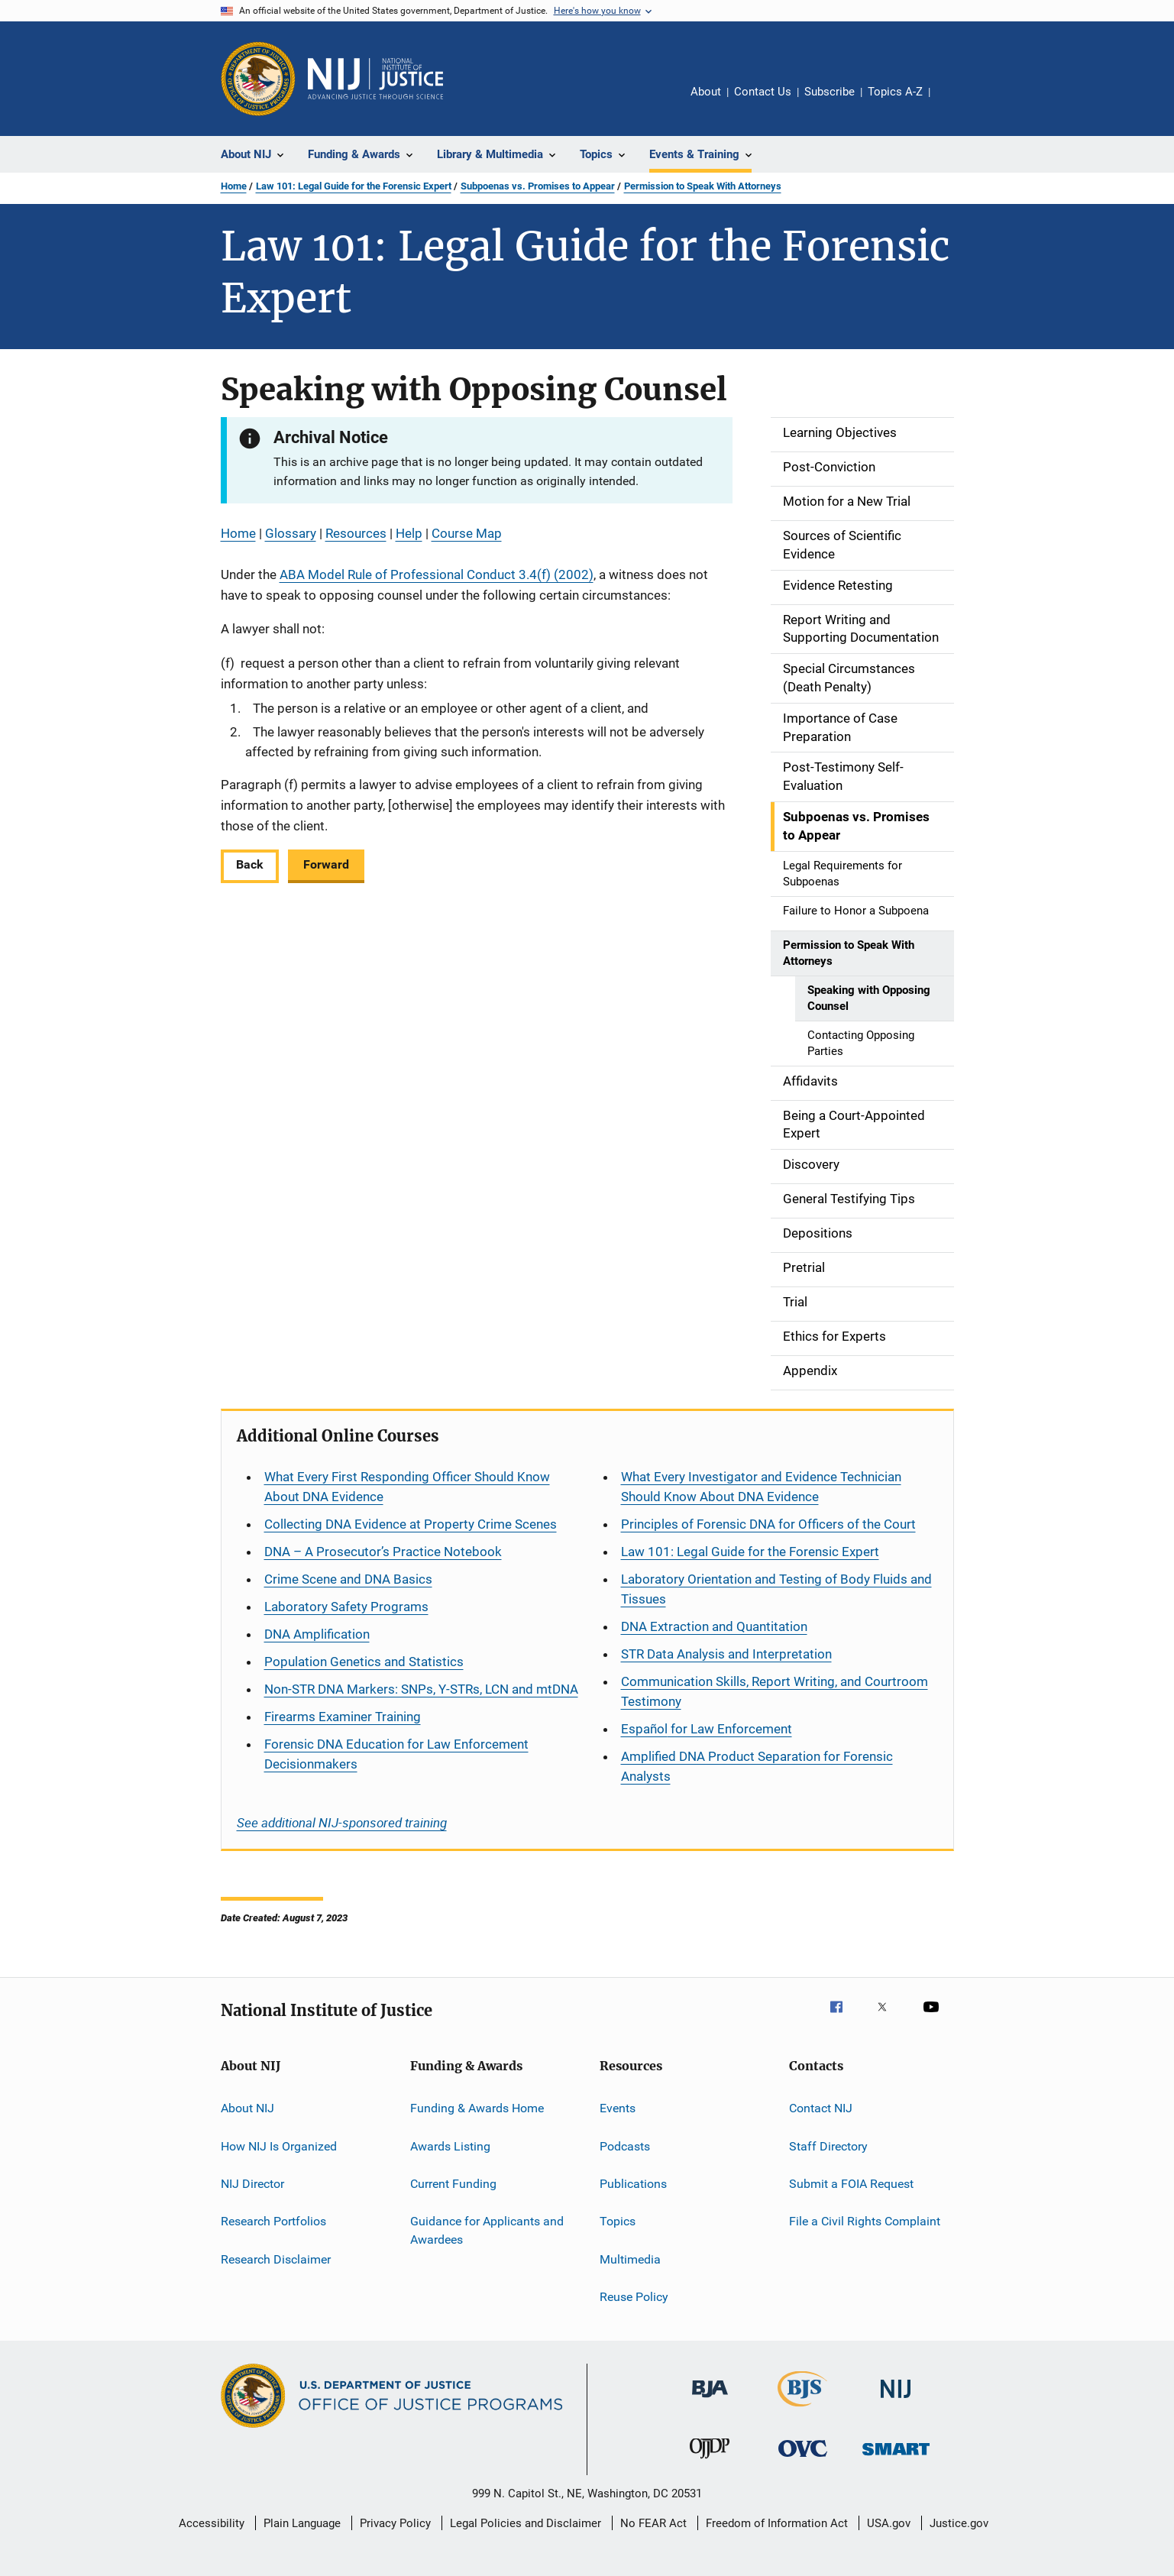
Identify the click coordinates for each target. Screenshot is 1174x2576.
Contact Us (762, 92)
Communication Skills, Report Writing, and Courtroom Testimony (774, 1691)
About (705, 92)
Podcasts (625, 2146)
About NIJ (247, 2108)
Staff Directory (828, 2146)
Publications (633, 2183)
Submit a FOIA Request (851, 2183)
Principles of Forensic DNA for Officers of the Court (768, 1524)
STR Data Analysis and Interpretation (726, 1654)
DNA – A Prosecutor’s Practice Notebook (383, 1551)
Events (618, 2108)
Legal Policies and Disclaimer (525, 2523)
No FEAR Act (653, 2523)
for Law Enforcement (706, 1728)
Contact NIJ (820, 2108)
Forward (326, 864)
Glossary (290, 533)
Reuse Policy (634, 2297)
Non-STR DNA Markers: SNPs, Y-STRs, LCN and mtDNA (421, 1689)
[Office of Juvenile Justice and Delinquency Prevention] (709, 2461)
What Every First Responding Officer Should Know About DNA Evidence (407, 1486)
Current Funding (453, 2183)
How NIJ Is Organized (279, 2146)
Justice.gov (959, 2523)
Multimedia (630, 2259)
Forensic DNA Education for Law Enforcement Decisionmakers (396, 1754)
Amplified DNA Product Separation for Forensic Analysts (757, 1766)
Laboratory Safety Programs (346, 1606)
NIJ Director (252, 2183)
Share (954, 102)
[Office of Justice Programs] (258, 78)
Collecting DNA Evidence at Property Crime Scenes (410, 1524)
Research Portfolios (273, 2221)
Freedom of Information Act (777, 2523)
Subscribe (829, 92)
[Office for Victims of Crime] (802, 2459)
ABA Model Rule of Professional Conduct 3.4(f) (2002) (436, 574)
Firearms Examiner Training (342, 1716)
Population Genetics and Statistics (364, 1661)
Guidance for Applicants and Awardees (487, 2230)
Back (250, 864)
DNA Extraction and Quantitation (714, 1626)
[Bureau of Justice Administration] (710, 2400)
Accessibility (211, 2523)
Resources (355, 533)
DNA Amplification (317, 1634)
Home (234, 186)
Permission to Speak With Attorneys (702, 186)
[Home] (376, 78)
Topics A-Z (895, 92)
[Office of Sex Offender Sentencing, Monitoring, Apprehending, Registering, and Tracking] (896, 2458)
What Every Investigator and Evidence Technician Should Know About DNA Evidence (761, 1486)
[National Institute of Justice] (896, 2401)
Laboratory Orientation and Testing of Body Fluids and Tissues (776, 1589)
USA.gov (888, 2523)
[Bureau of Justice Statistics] (802, 2409)
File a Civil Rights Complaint (864, 2221)
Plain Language (302, 2523)
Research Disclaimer (276, 2259)
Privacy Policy (395, 2523)
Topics (618, 2221)
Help (409, 533)
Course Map (467, 533)
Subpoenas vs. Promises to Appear (538, 186)
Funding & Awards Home (477, 2108)
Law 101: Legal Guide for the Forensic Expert (353, 186)
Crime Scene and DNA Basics (348, 1579)
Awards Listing (450, 2146)
